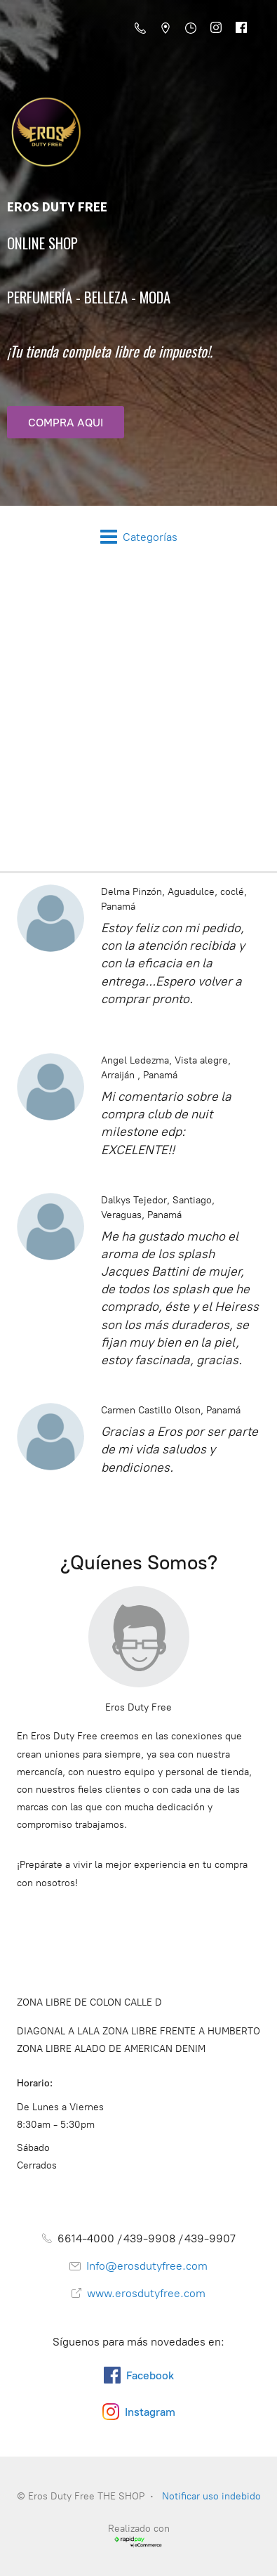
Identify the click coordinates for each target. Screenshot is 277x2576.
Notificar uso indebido (211, 2496)
